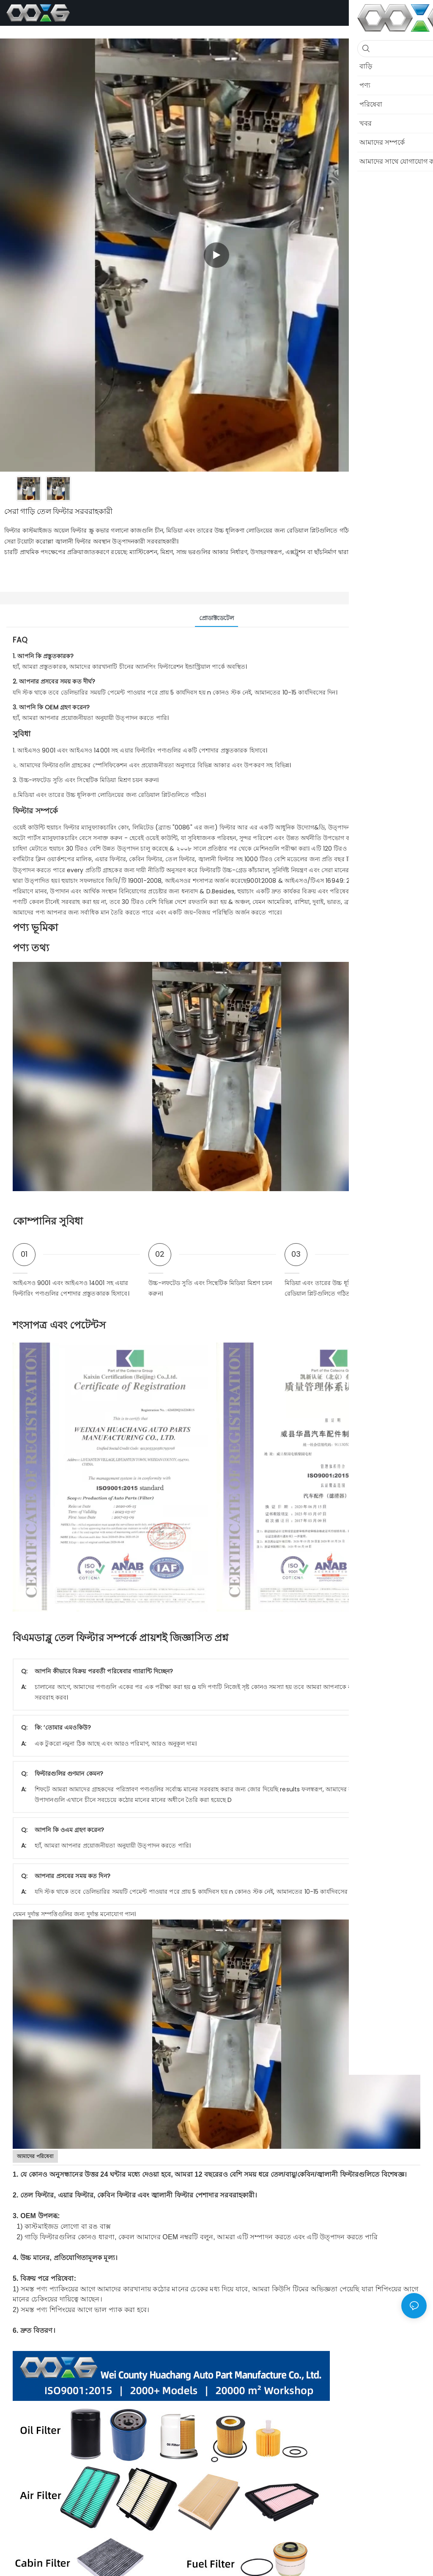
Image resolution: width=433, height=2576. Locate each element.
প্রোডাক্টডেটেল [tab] (216, 618)
